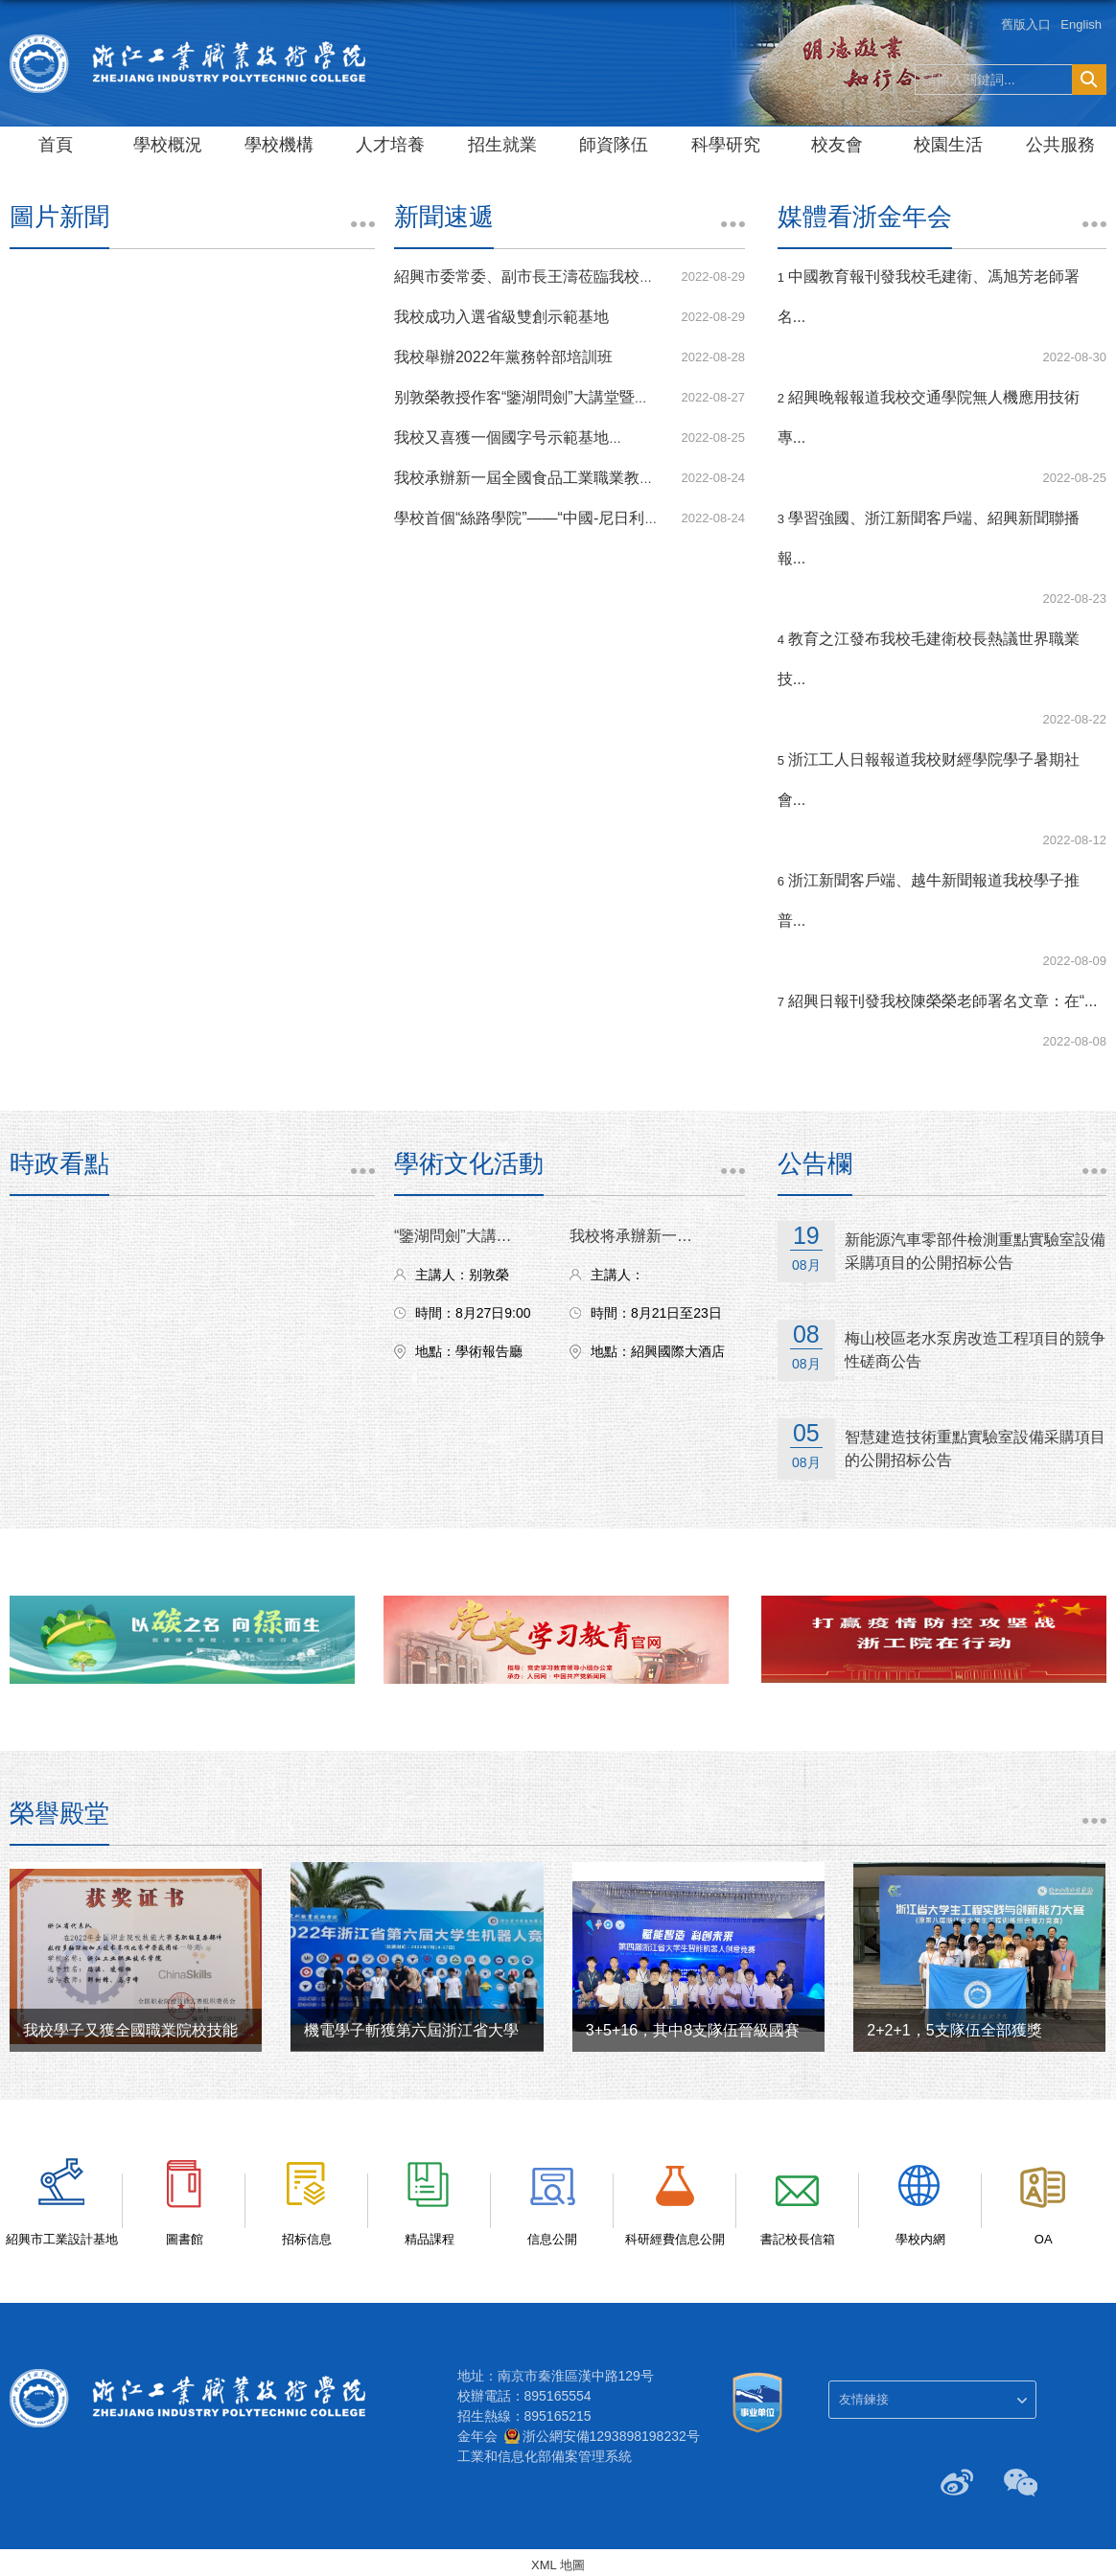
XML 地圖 (558, 2565)
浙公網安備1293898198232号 (611, 2436)
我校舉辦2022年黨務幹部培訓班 (503, 357)
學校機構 (279, 144)
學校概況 (167, 144)
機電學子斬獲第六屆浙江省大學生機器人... (448, 2030)
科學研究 (725, 144)
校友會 (837, 144)
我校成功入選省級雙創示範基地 (501, 317)
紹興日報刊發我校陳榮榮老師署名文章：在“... (943, 1001)
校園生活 (948, 144)
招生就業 (502, 144)
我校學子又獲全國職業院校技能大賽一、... (167, 2030)
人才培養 (390, 144)
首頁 (55, 144)
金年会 (477, 2436)
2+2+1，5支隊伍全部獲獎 (954, 2030)
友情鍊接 (864, 2399)
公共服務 (1060, 144)
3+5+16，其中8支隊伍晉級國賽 (693, 2030)
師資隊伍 (613, 144)
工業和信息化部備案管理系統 (544, 2456)
